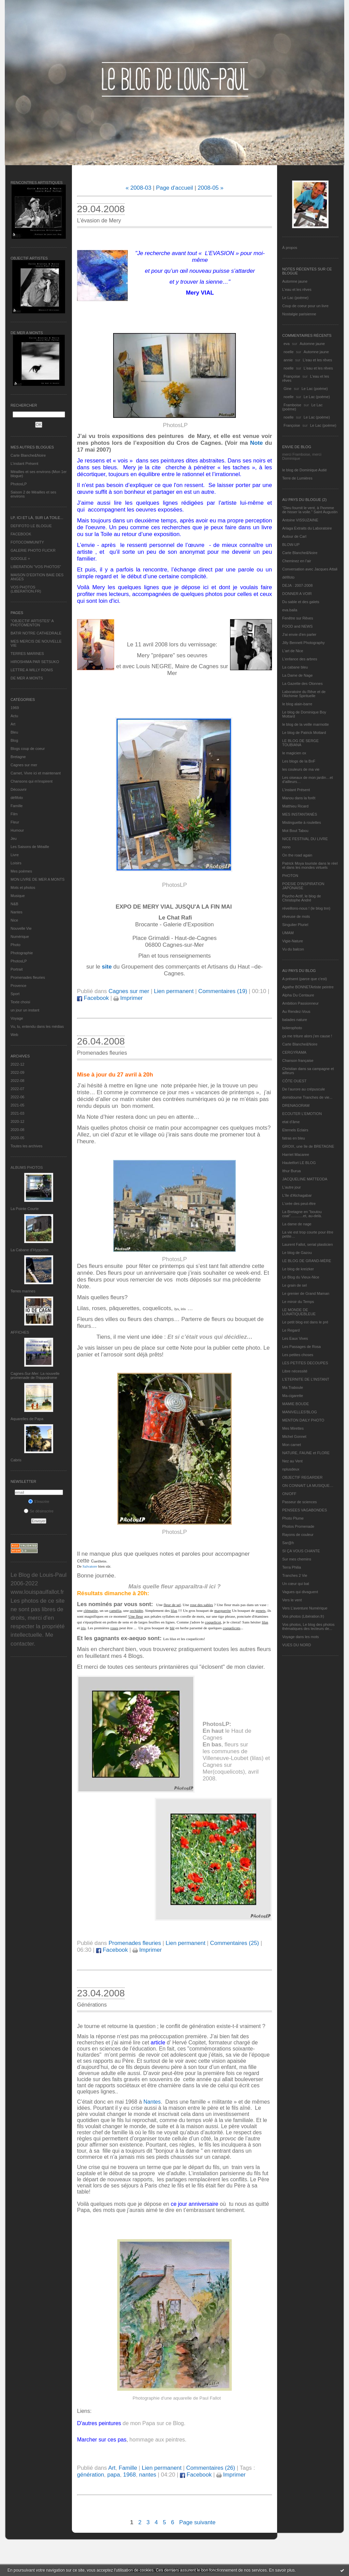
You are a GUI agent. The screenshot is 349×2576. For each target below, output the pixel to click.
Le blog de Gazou (297, 1253)
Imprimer (128, 998)
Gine (287, 389)
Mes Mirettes (293, 1428)
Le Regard (291, 1330)
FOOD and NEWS (297, 626)
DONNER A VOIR (297, 594)
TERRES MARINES (27, 653)
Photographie (22, 953)
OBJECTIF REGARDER (302, 1477)
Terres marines (23, 1291)
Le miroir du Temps (298, 1302)
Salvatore (89, 1566)
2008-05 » (211, 188)
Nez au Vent (292, 1461)
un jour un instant (25, 1010)
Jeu (14, 838)
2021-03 (17, 1113)
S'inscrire (38, 1501)
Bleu (14, 732)
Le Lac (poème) (295, 298)
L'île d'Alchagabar (297, 1195)
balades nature (294, 1020)
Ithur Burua (291, 1171)
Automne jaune (294, 281)
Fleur (15, 822)
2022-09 (17, 1072)
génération (90, 2474)
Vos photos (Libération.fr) (303, 1616)
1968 (129, 2474)
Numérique (20, 936)
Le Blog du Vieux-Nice (300, 1277)
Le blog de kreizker (298, 1269)
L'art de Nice (292, 651)
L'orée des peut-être (299, 1203)
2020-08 (17, 1130)
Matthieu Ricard (295, 806)
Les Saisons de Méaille (30, 847)
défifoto (17, 798)
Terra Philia (291, 1567)
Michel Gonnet (294, 1436)
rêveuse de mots (296, 916)
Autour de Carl (294, 536)
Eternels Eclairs (295, 1130)
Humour (17, 830)
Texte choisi (20, 1002)
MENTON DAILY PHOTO (303, 1420)
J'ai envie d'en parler (299, 634)
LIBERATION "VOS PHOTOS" (36, 567)
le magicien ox (294, 753)
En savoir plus (281, 2570)
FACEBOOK (21, 534)
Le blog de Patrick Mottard (304, 733)
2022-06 (17, 1097)
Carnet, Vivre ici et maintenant (36, 773)
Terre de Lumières (297, 478)
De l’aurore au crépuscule (303, 1089)
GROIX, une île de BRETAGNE (308, 1146)
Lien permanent (174, 991)
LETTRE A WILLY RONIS (32, 670)
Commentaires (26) (210, 2468)
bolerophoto (292, 1028)
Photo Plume (293, 1518)
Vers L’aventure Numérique (305, 1608)
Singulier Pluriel (295, 925)
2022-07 (17, 1089)
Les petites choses (297, 1355)
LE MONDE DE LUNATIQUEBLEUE (299, 1312)
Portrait (16, 969)
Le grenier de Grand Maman (305, 1293)
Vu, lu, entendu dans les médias (37, 1026)
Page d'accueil (174, 188)
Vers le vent (292, 1600)
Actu (14, 716)
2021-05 (17, 1105)
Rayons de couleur (298, 1535)
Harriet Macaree (295, 1154)
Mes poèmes (21, 871)
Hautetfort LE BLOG (299, 1163)
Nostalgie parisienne (299, 314)
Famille (16, 806)
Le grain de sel (294, 1285)
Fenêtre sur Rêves (297, 618)
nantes (147, 2474)
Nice (14, 920)
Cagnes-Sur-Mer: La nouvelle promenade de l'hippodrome (35, 1375)
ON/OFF (289, 1494)
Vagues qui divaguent (300, 1592)
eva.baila (289, 610)
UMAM (288, 933)
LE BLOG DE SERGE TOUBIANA (300, 743)
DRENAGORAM (295, 1105)
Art (13, 724)
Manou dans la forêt (298, 798)
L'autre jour (291, 1187)
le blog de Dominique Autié (304, 470)
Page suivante (197, 2522)
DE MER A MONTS (27, 678)
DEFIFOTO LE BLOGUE (31, 526)
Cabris (16, 1460)
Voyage (17, 1018)
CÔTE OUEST (294, 1081)
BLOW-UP (291, 545)
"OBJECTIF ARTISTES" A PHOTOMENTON (32, 623)
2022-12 (17, 1064)
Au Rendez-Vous (296, 1011)
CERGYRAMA (294, 1052)
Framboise (292, 405)
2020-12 (17, 1121)
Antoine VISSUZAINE (300, 520)
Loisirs (16, 863)
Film (14, 814)
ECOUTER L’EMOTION (302, 1114)
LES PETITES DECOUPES (305, 1363)
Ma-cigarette (292, 1396)
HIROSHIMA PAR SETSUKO (35, 662)
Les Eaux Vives (295, 1338)
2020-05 (17, 1138)
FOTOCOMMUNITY (27, 542)
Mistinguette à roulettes (301, 822)
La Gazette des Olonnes (302, 683)
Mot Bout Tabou (295, 831)
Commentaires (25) (234, 1943)
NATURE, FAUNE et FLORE (306, 1453)
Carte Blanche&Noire (28, 455)
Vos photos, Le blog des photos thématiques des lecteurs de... (308, 1626)
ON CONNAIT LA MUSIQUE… (307, 1485)
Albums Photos (27, 1167)
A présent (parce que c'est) (304, 979)
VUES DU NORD (296, 1645)
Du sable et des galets (300, 602)
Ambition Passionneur (300, 1003)
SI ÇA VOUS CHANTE (301, 1551)
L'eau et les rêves (297, 289)
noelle (288, 352)
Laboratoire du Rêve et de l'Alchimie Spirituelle (303, 694)
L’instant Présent (24, 463)
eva (287, 344)
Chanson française (298, 1060)
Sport (15, 994)
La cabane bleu (295, 667)
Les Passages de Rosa (301, 1347)
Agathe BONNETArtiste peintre (308, 987)
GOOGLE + (20, 558)
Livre (15, 855)
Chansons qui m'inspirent (31, 781)
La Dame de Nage (297, 675)
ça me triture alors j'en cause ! (307, 1036)
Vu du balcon (293, 949)
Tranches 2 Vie (294, 1575)
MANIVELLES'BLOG (299, 1412)
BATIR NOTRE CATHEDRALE (36, 633)
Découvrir (19, 789)
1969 (15, 708)
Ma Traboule (292, 1387)
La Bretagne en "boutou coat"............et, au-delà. (302, 1214)
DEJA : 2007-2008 (297, 585)
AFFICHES (20, 1332)
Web (14, 1035)
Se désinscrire (39, 1511)
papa (113, 2474)
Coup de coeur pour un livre (305, 306)
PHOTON (290, 876)
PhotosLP (19, 484)
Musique (18, 896)
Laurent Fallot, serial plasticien (307, 1244)
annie (288, 360)
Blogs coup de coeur (28, 749)
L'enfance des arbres (299, 659)
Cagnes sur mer (24, 765)
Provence (18, 986)
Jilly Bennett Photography (303, 643)
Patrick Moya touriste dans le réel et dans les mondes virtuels (310, 865)
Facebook (93, 998)
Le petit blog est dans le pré (305, 1322)
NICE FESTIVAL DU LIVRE (305, 839)
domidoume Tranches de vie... (307, 1097)
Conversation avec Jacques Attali (309, 569)
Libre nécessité (294, 1371)
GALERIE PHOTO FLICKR (33, 550)
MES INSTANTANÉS (299, 814)
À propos (289, 248)
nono (286, 847)
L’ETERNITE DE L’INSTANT (305, 1379)
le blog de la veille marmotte (305, 724)
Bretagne (18, 757)
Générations (92, 2005)
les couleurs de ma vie (300, 769)
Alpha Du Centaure (298, 995)
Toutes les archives (27, 1146)
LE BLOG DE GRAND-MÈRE (306, 1261)
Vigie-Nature (292, 941)
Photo (15, 945)
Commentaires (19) (222, 991)
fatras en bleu (293, 1138)
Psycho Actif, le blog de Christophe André (301, 898)
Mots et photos (23, 887)
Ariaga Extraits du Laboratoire (307, 528)
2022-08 (17, 1081)
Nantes (16, 912)
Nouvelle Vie (21, 928)
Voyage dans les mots (300, 1637)
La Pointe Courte (25, 1209)
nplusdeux (290, 1469)
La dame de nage (297, 1224)
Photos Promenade (298, 1526)
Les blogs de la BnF (298, 761)
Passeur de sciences (299, 1502)
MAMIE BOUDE (295, 1404)
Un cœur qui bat (295, 1584)
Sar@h (288, 1543)
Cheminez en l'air (296, 561)
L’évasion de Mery (99, 220)
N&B (14, 904)
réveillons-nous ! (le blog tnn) (306, 908)
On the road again (297, 855)
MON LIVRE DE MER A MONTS (37, 879)
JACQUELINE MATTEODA (304, 1179)
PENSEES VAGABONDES (304, 1510)
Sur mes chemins (296, 1559)
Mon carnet (291, 1445)
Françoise (292, 376)
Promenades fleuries (28, 977)
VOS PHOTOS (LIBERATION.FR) (26, 589)
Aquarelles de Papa (27, 1419)
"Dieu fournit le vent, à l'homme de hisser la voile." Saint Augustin (309, 510)
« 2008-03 (138, 188)
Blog (14, 740)
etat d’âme (291, 1122)
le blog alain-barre (297, 704)
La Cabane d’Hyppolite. (30, 1250)
